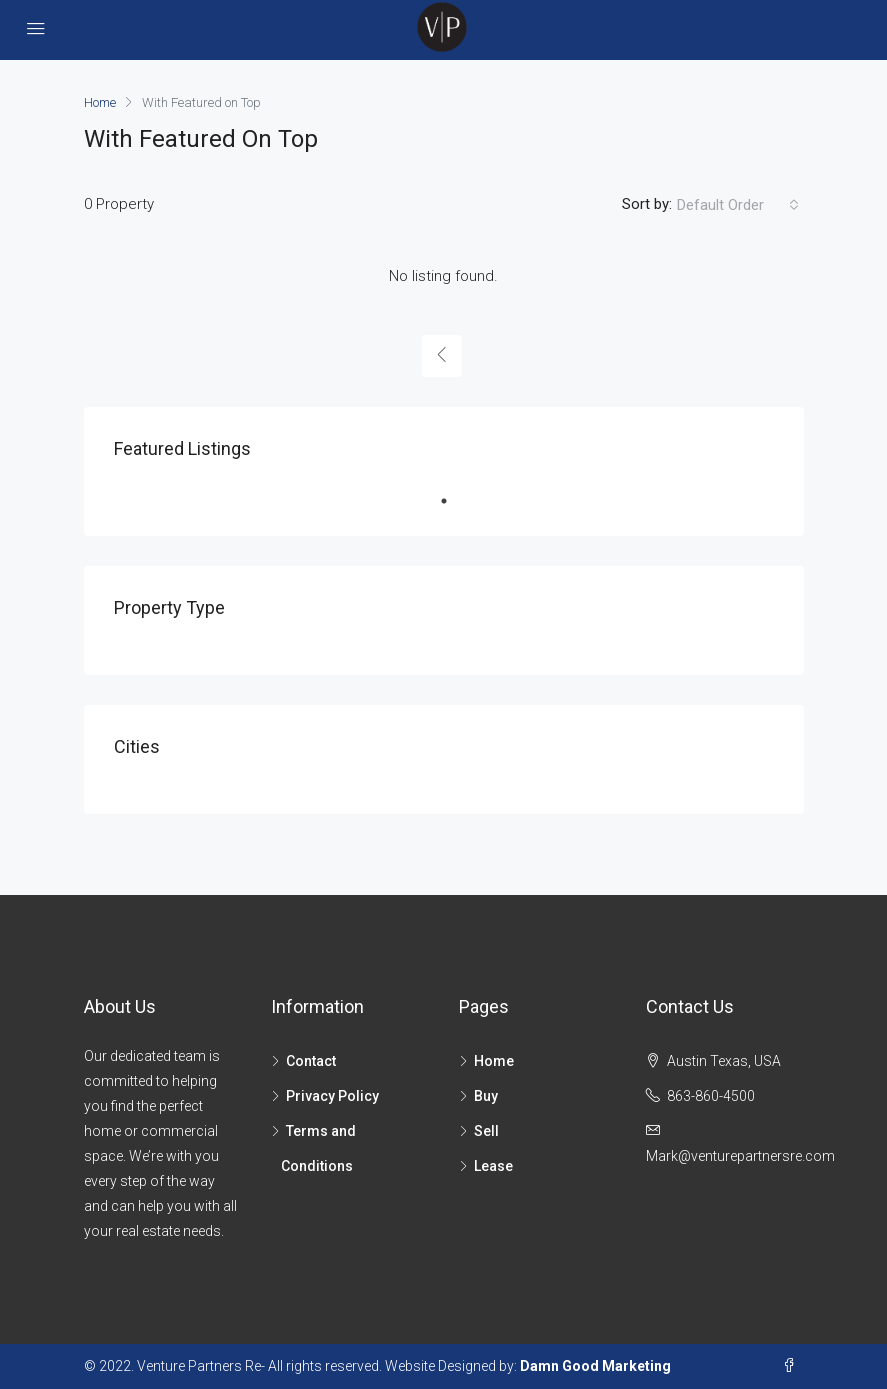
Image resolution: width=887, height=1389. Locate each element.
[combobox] (738, 205)
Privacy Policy (332, 1096)
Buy (486, 1096)
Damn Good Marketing (595, 1366)
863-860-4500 (711, 1096)
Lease (493, 1166)
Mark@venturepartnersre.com (740, 1156)
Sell (486, 1131)
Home (494, 1061)
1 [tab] (454, 501)
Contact (311, 1061)
